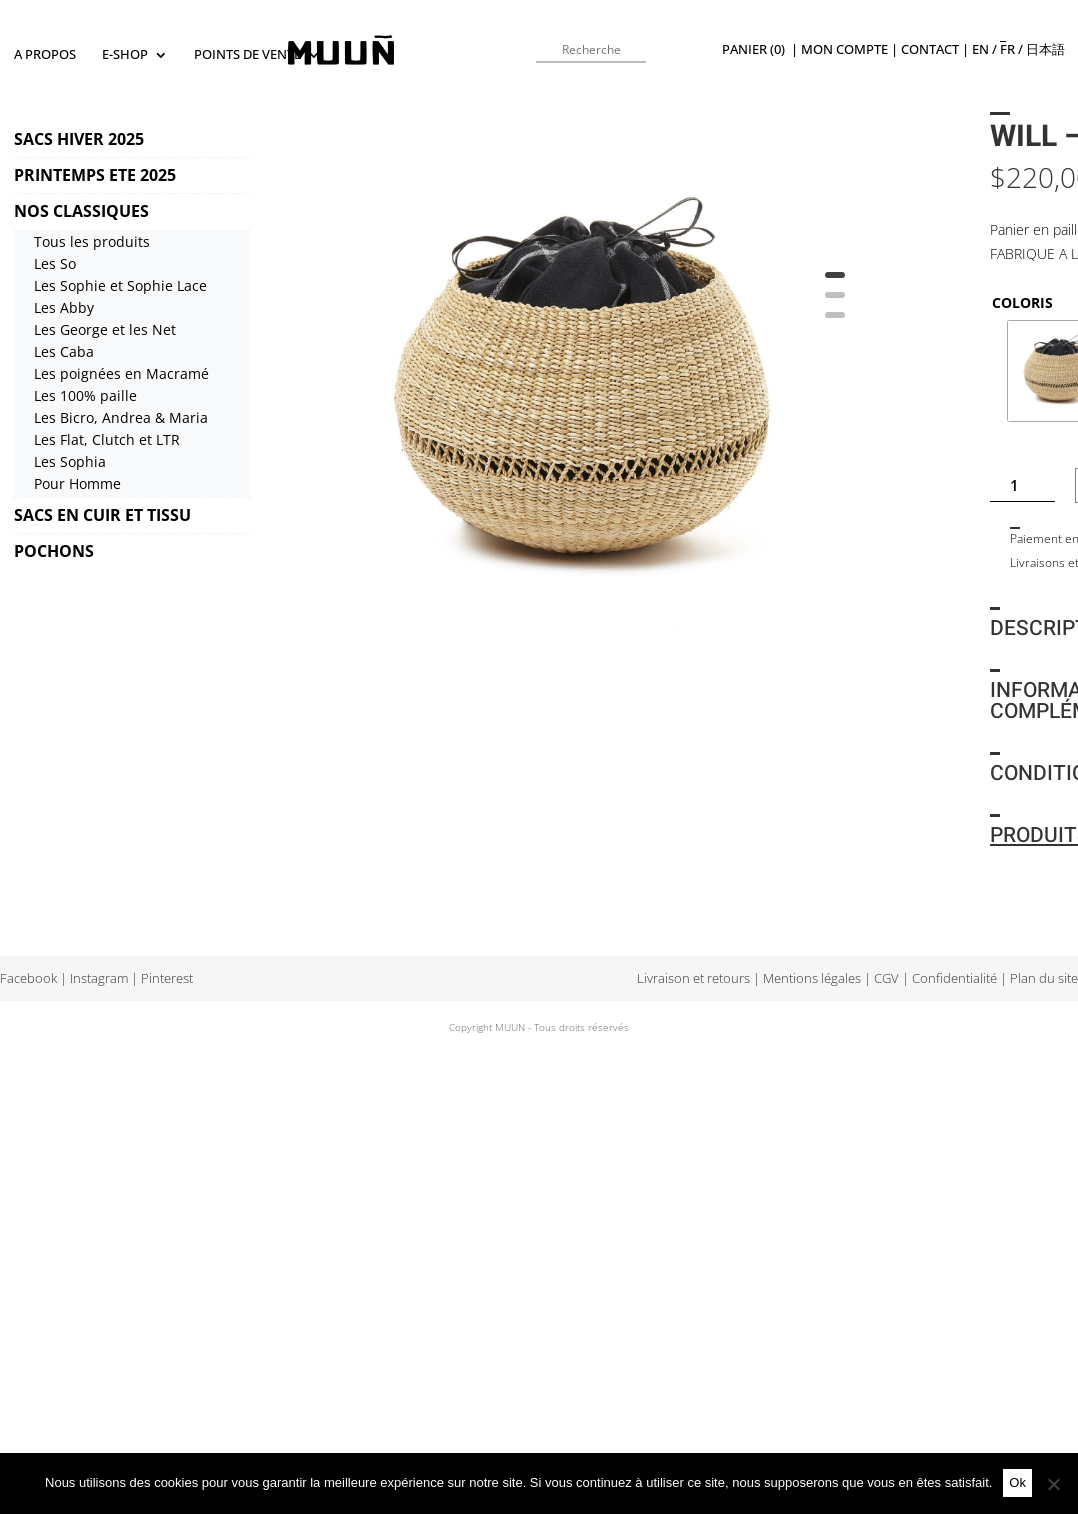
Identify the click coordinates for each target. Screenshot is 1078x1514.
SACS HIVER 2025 (79, 139)
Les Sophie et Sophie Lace (120, 285)
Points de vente (247, 54)
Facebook (28, 978)
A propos (45, 54)
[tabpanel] (580, 392)
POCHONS (54, 551)
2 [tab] (835, 302)
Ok (1017, 1482)
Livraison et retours (693, 978)
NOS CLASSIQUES (81, 211)
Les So (55, 263)
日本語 (1045, 49)
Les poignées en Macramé (121, 373)
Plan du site (1044, 978)
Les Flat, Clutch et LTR (107, 439)
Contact (930, 49)
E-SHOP (125, 54)
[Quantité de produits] (1022, 485)
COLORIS (1022, 302)
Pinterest (167, 978)
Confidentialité (954, 978)
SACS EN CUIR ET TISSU (102, 515)
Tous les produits (92, 241)
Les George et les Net (105, 329)
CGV (886, 978)
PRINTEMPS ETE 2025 (95, 175)
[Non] (1053, 1484)
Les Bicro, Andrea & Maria (121, 417)
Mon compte (844, 49)
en (980, 49)
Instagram (99, 978)
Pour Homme (77, 483)
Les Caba (64, 351)
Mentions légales (812, 978)
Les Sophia (70, 461)
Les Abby (64, 307)
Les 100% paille (85, 395)
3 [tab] (835, 322)
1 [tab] (835, 282)
